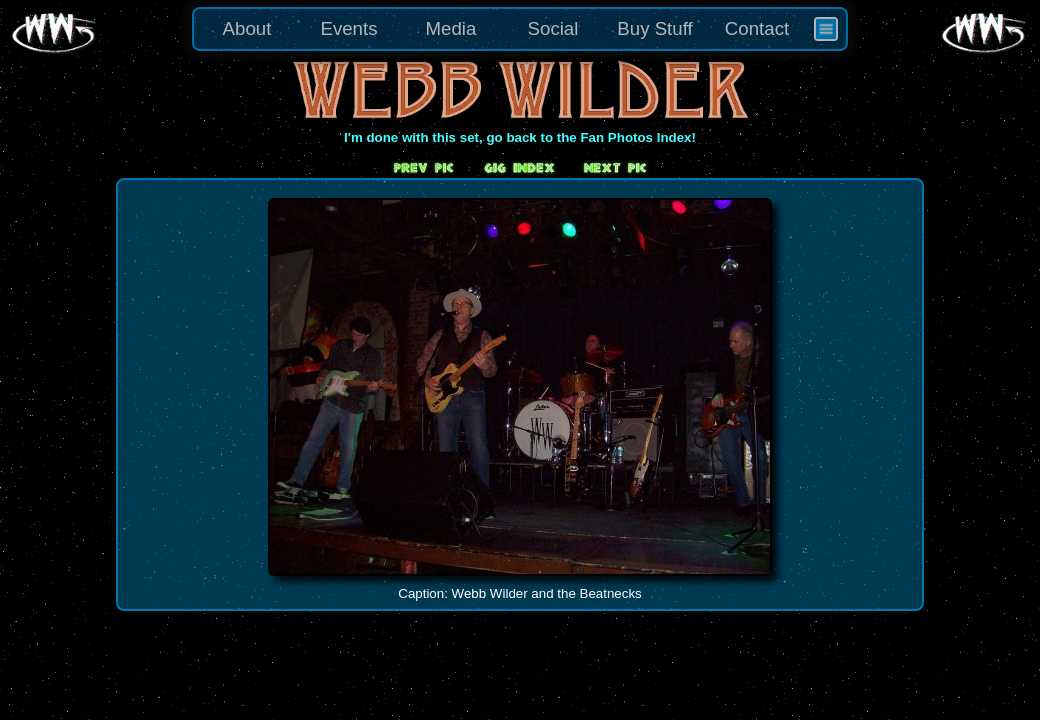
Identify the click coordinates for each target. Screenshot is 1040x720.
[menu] (520, 29)
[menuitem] (826, 29)
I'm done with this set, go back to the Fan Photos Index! (520, 137)
